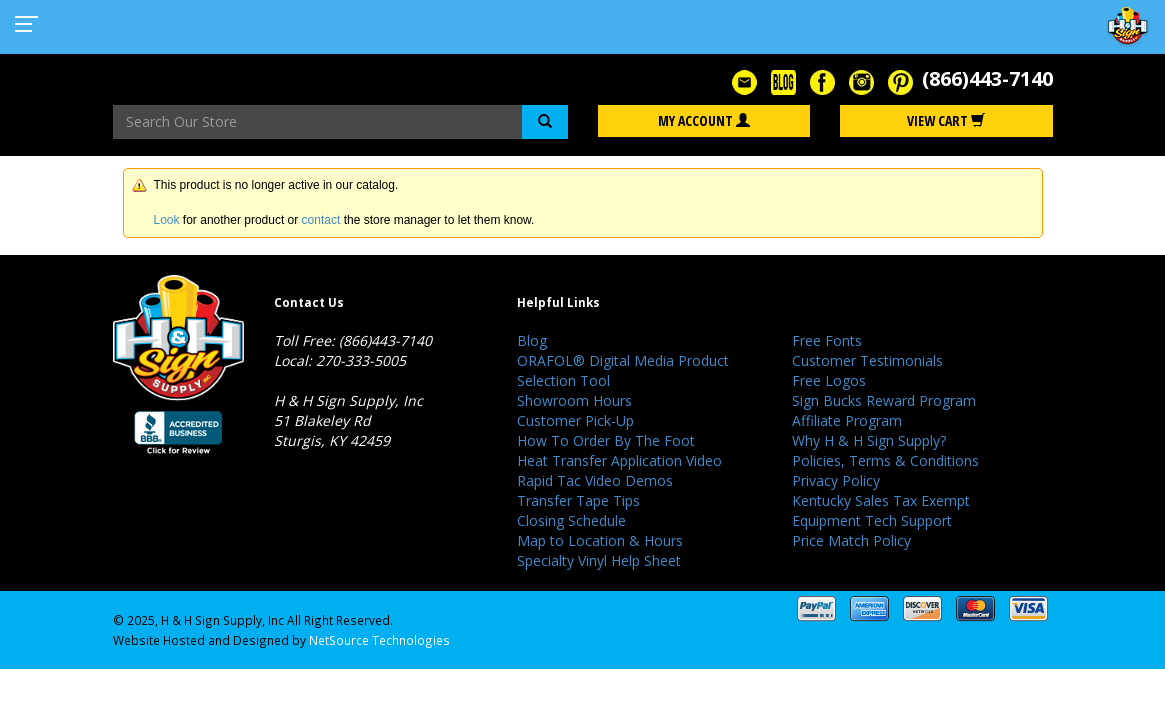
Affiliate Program (847, 420)
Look (167, 220)
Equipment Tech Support (872, 520)
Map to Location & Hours (600, 540)
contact (321, 220)
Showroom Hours (574, 400)
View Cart (946, 120)
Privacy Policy (836, 480)
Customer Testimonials (867, 360)
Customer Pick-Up (575, 420)
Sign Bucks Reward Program (884, 400)
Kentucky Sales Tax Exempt (881, 500)
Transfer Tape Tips (578, 500)
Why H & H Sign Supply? (869, 440)
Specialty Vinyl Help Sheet (599, 560)
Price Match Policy (851, 540)
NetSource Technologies (379, 640)
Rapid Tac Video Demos (595, 480)
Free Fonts (827, 340)
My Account (704, 120)
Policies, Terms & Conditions (885, 460)
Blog (532, 340)
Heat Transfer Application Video (619, 460)
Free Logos (829, 380)
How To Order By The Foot (606, 440)
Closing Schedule (571, 520)
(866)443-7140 (987, 78)
